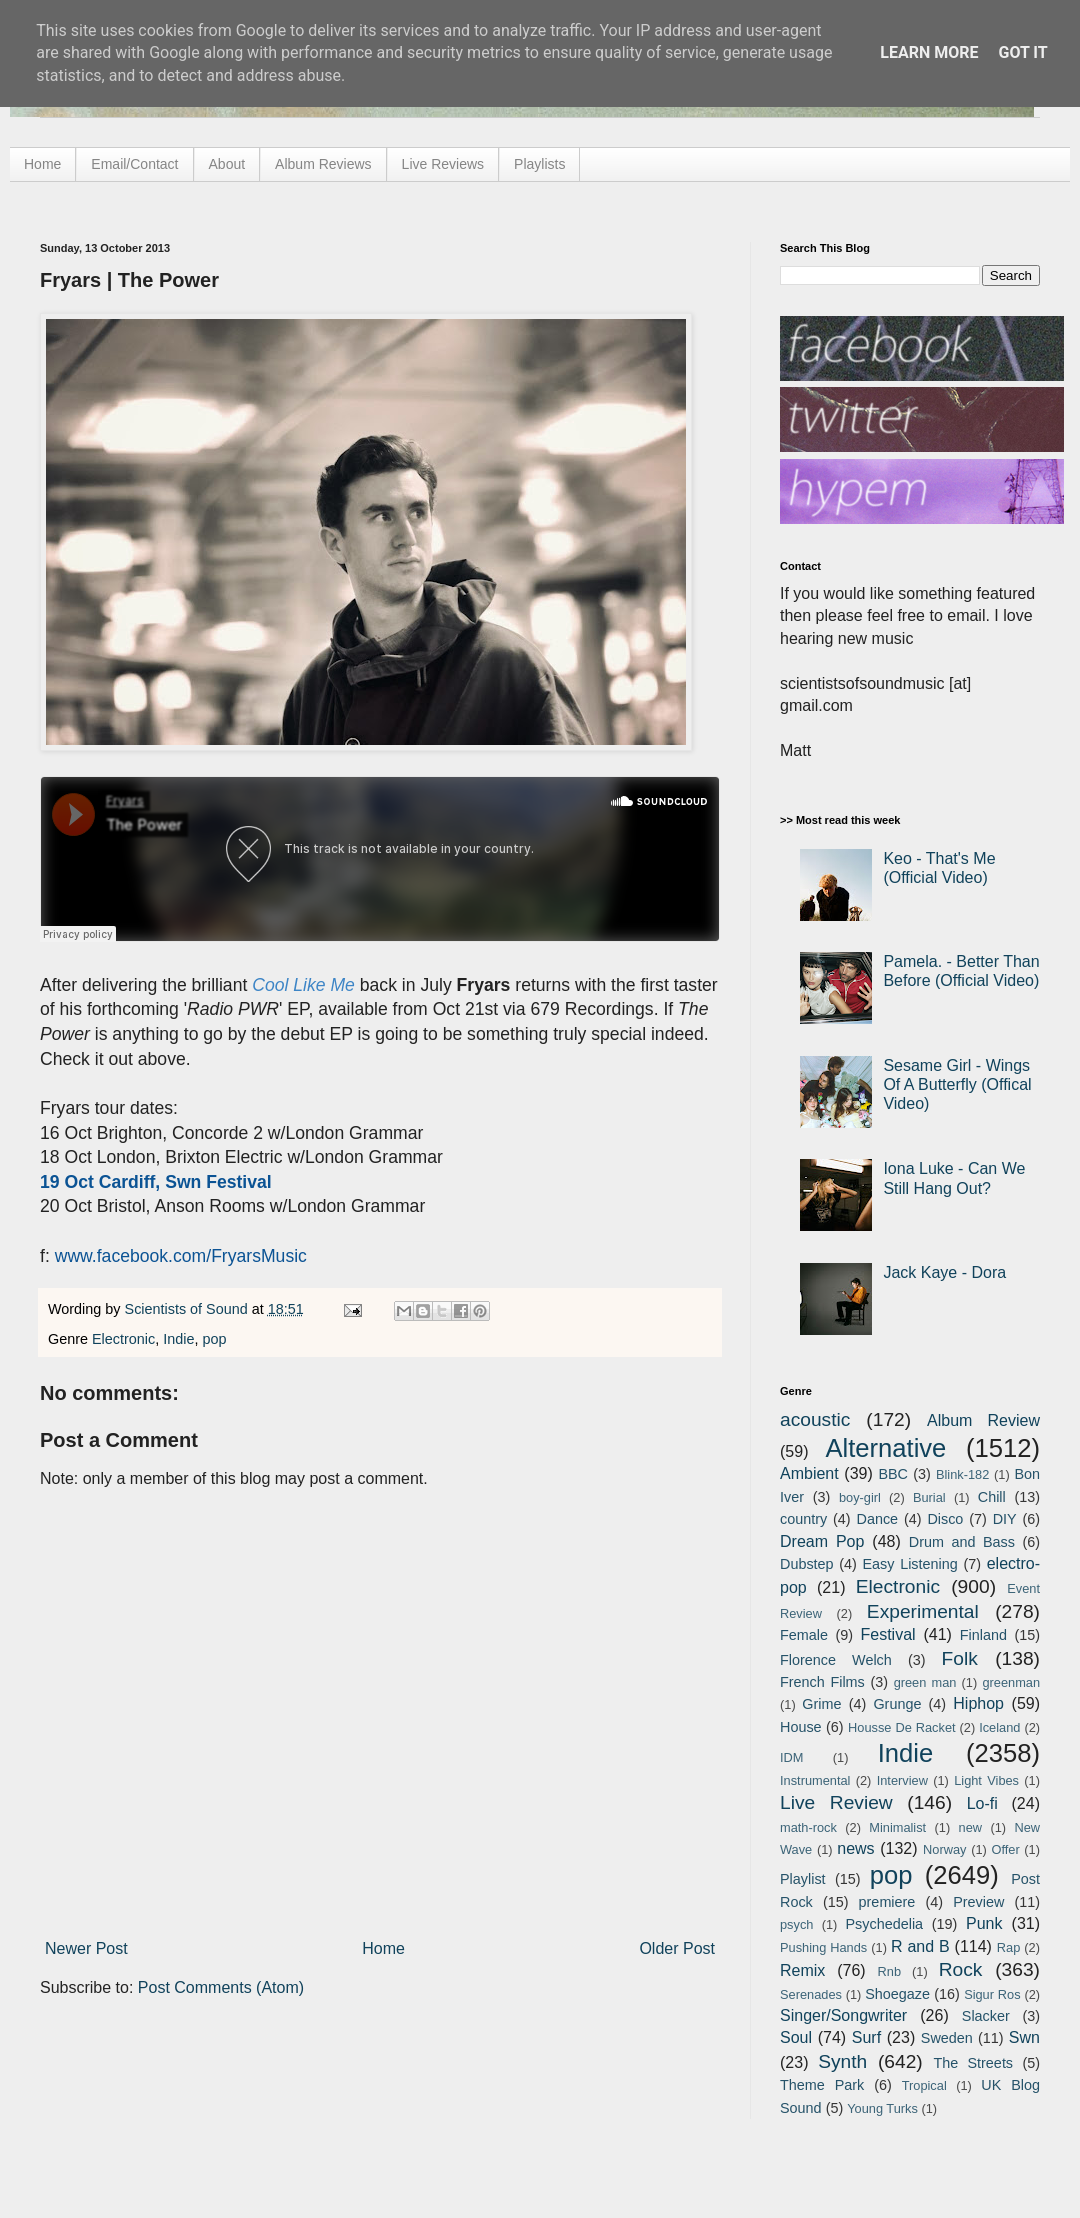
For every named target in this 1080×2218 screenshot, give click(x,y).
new (970, 1827)
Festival (887, 1634)
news (855, 1848)
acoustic (815, 1419)
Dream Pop (822, 1541)
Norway (944, 1849)
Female (804, 1635)
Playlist (803, 1879)
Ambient (809, 1473)
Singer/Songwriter (843, 2015)
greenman (1011, 1682)
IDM (791, 1757)
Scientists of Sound (188, 1309)
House (801, 1727)
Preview (978, 1902)
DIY (1005, 1519)
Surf (866, 2037)
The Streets (973, 2063)
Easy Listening (910, 1564)
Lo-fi (982, 1803)
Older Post (677, 1948)
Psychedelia (884, 1924)
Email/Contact (134, 164)
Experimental (923, 1611)
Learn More (929, 52)
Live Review (836, 1802)
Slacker (986, 2016)
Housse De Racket (902, 1727)
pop (214, 1339)
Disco (945, 1519)
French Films (822, 1682)
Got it (1022, 52)
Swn (1024, 2037)
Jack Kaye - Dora (944, 1272)
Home (42, 164)
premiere (887, 1902)
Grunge (897, 1704)
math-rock (808, 1827)
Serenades (811, 1994)
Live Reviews (443, 164)
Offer (1005, 1849)
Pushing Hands (823, 1947)
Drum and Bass (962, 1542)
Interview (902, 1780)
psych (796, 1924)
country (803, 1519)
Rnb (889, 1971)
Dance (877, 1519)
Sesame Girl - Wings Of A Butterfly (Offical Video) (957, 1084)
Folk (960, 1658)
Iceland (999, 1727)
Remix (802, 1970)
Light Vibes (986, 1780)
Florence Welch (836, 1660)
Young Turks (882, 2108)
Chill (992, 1497)
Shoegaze (897, 1994)
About (227, 164)
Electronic (123, 1339)
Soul (796, 2037)
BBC (893, 1474)
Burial (929, 1497)
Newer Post (86, 1948)
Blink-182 (962, 1474)
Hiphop (978, 1703)
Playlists (539, 164)
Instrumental (815, 1780)
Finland (983, 1635)
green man (925, 1682)
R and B (920, 1946)
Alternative (885, 1448)
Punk (984, 1923)
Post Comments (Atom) (221, 1987)
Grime (821, 1704)
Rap (1008, 1947)
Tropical (924, 2085)
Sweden (947, 2038)
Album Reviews (323, 164)
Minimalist (897, 1827)
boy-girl (860, 1497)
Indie (178, 1339)
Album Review (983, 1420)
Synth (842, 2061)
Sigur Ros (992, 1994)
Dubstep (807, 1564)
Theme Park (822, 2085)
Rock (961, 1969)
